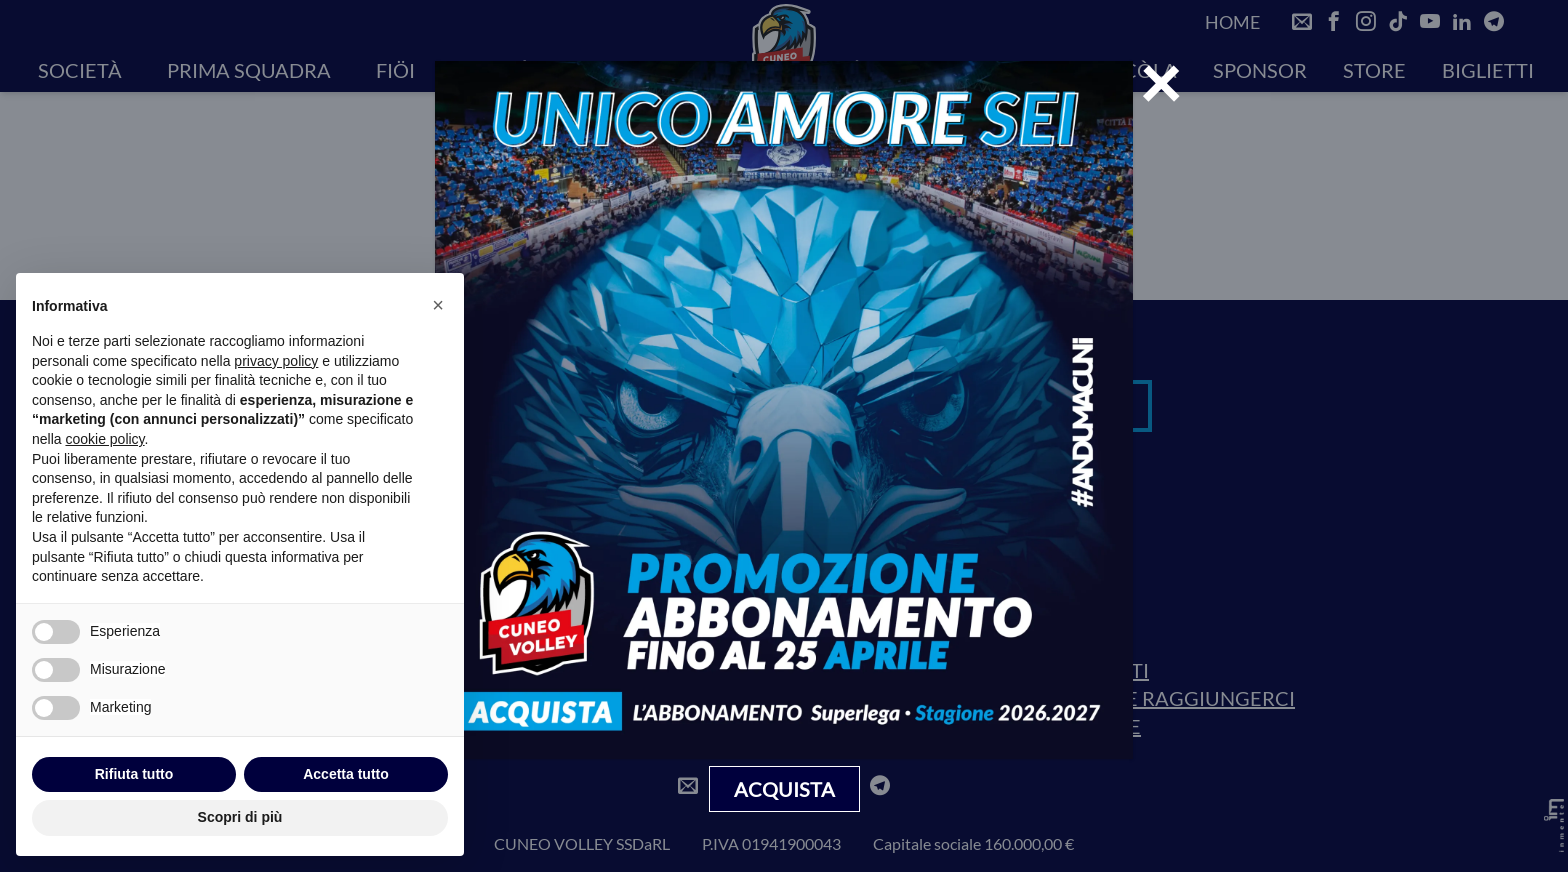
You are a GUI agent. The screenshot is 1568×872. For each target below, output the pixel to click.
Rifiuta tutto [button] (134, 774)
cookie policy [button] (104, 439)
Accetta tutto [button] (346, 774)
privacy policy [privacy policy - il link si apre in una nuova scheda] (276, 361)
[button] (438, 305)
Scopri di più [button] (240, 817)
